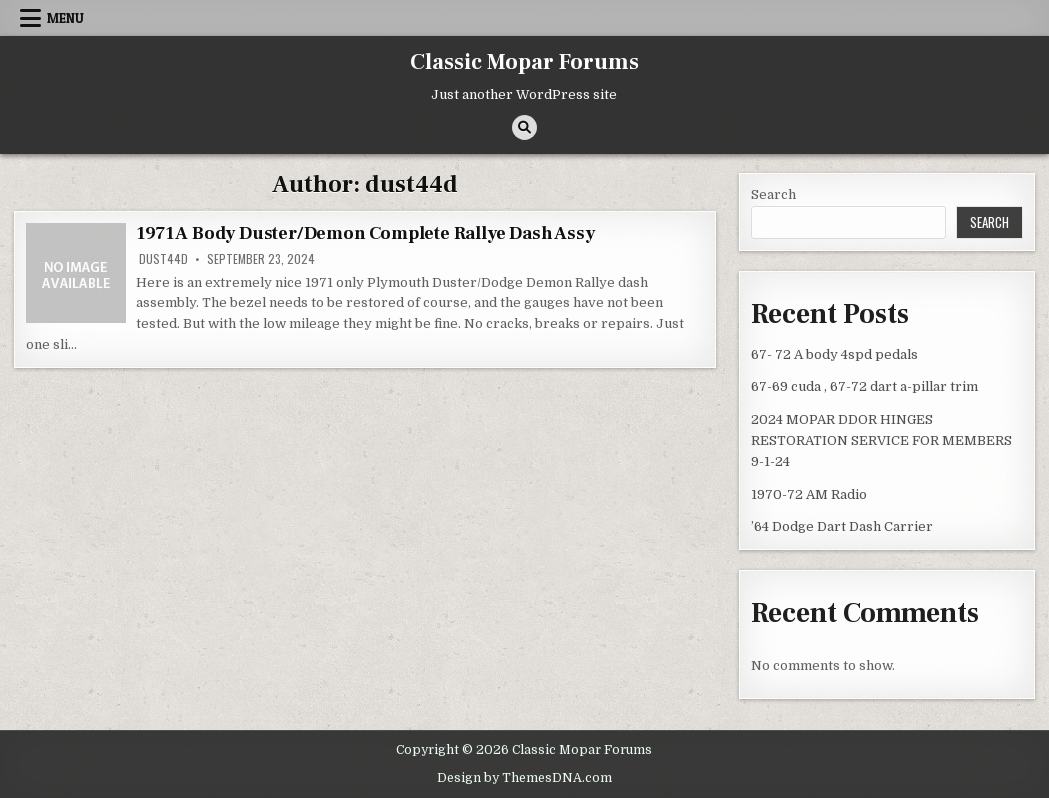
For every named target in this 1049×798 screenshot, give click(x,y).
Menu (65, 18)
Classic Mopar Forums (524, 62)
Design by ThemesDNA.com (524, 778)
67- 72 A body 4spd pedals (834, 354)
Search (773, 194)
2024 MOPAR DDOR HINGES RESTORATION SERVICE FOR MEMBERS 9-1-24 (881, 440)
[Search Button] (524, 127)
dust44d (163, 259)
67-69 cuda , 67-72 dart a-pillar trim (864, 386)
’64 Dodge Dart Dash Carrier (842, 526)
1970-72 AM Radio (809, 494)
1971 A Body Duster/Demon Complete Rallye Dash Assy (365, 233)
